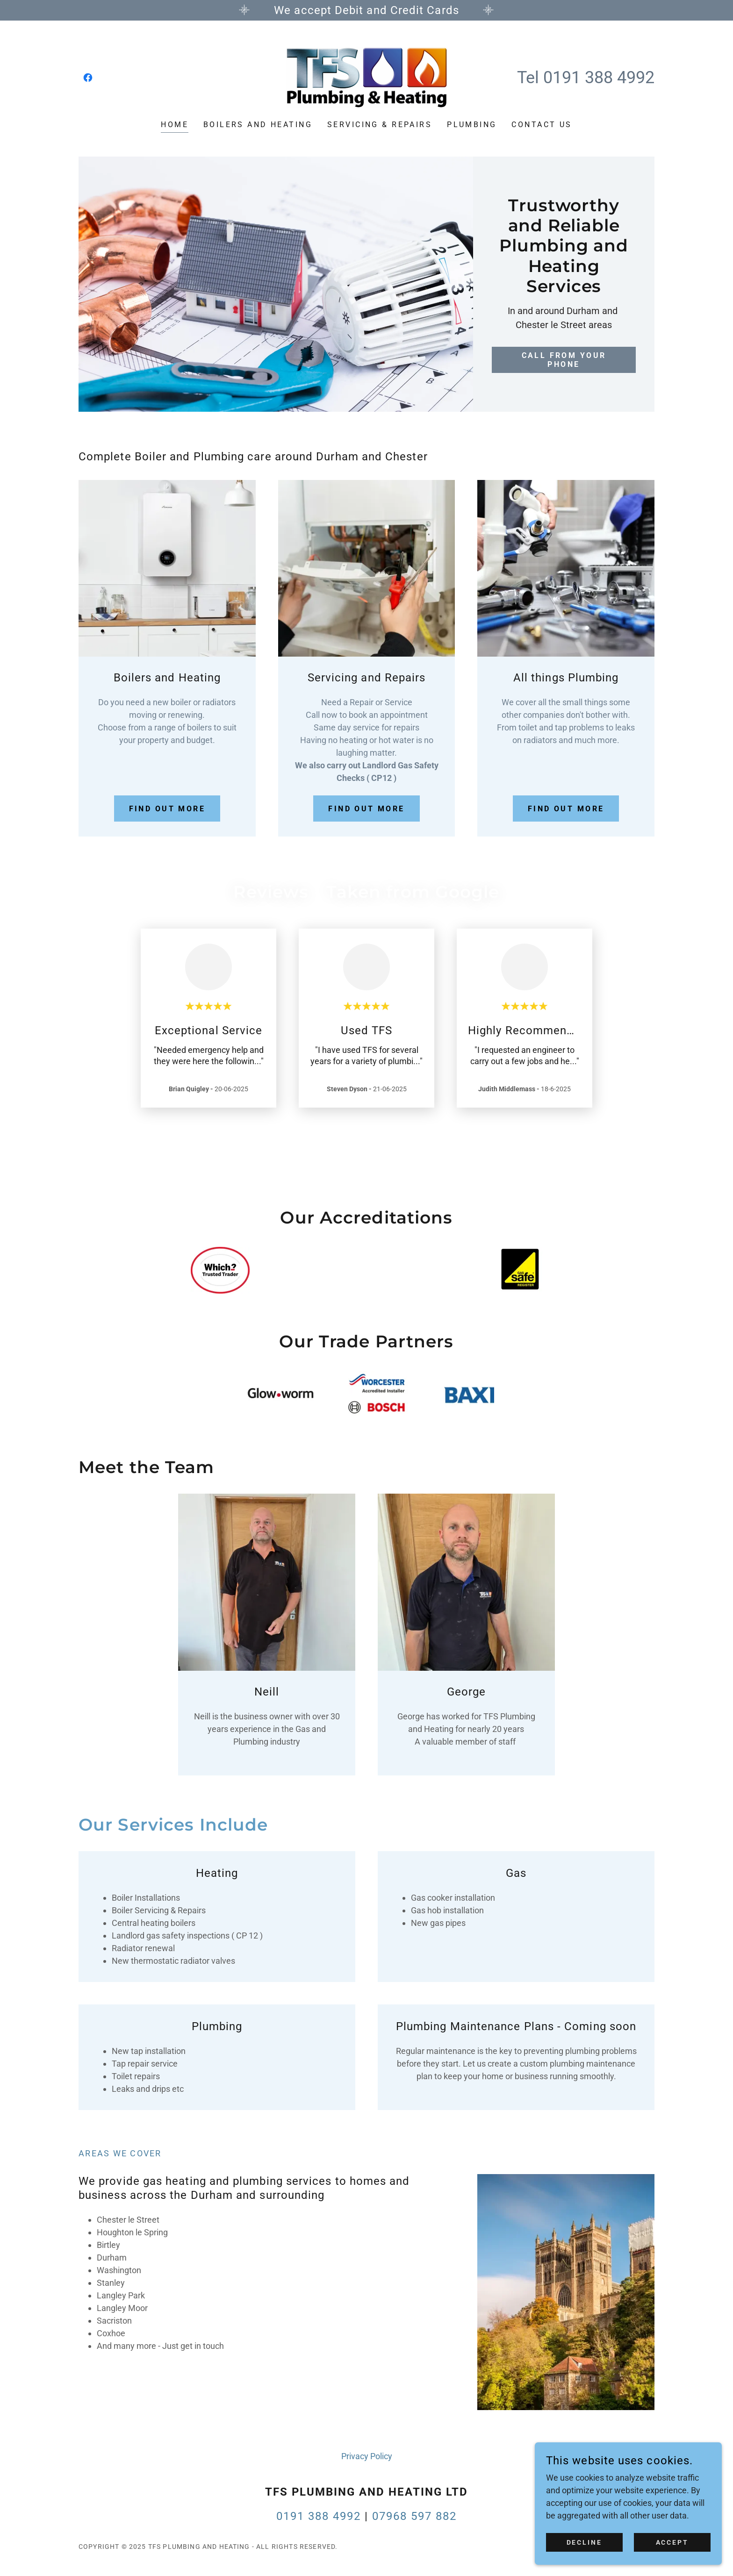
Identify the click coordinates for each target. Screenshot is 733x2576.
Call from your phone (564, 336)
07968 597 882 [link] (414, 2516)
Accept (672, 2542)
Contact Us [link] (541, 124)
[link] (88, 77)
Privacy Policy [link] (366, 2456)
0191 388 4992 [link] (598, 77)
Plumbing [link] (471, 124)
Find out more (167, 808)
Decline (585, 2542)
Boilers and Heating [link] (257, 124)
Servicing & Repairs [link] (379, 124)
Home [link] (174, 124)
